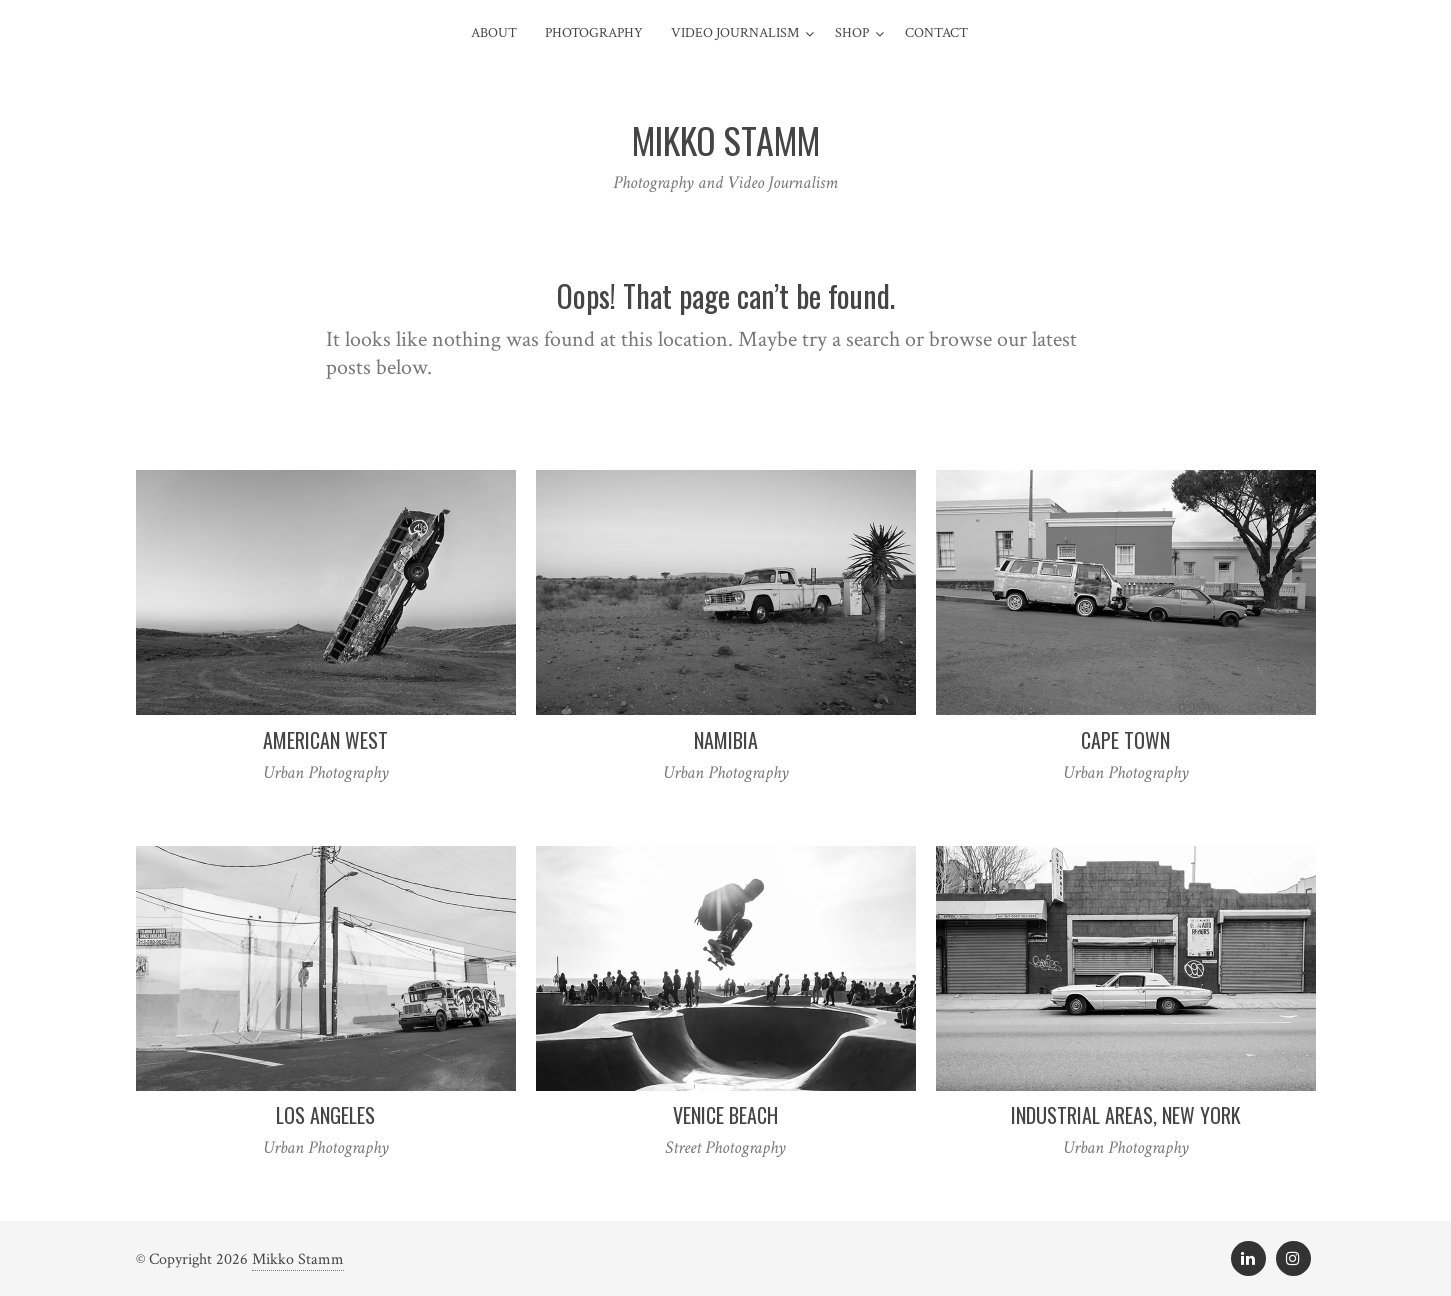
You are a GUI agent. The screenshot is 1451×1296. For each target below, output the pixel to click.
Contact (936, 33)
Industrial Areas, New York (1126, 1115)
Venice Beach (725, 1115)
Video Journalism (735, 33)
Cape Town (1125, 740)
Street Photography (725, 1147)
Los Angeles (325, 1115)
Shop (852, 33)
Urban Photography (326, 772)
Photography (594, 33)
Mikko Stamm (298, 1259)
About (494, 33)
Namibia (726, 740)
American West (325, 740)
